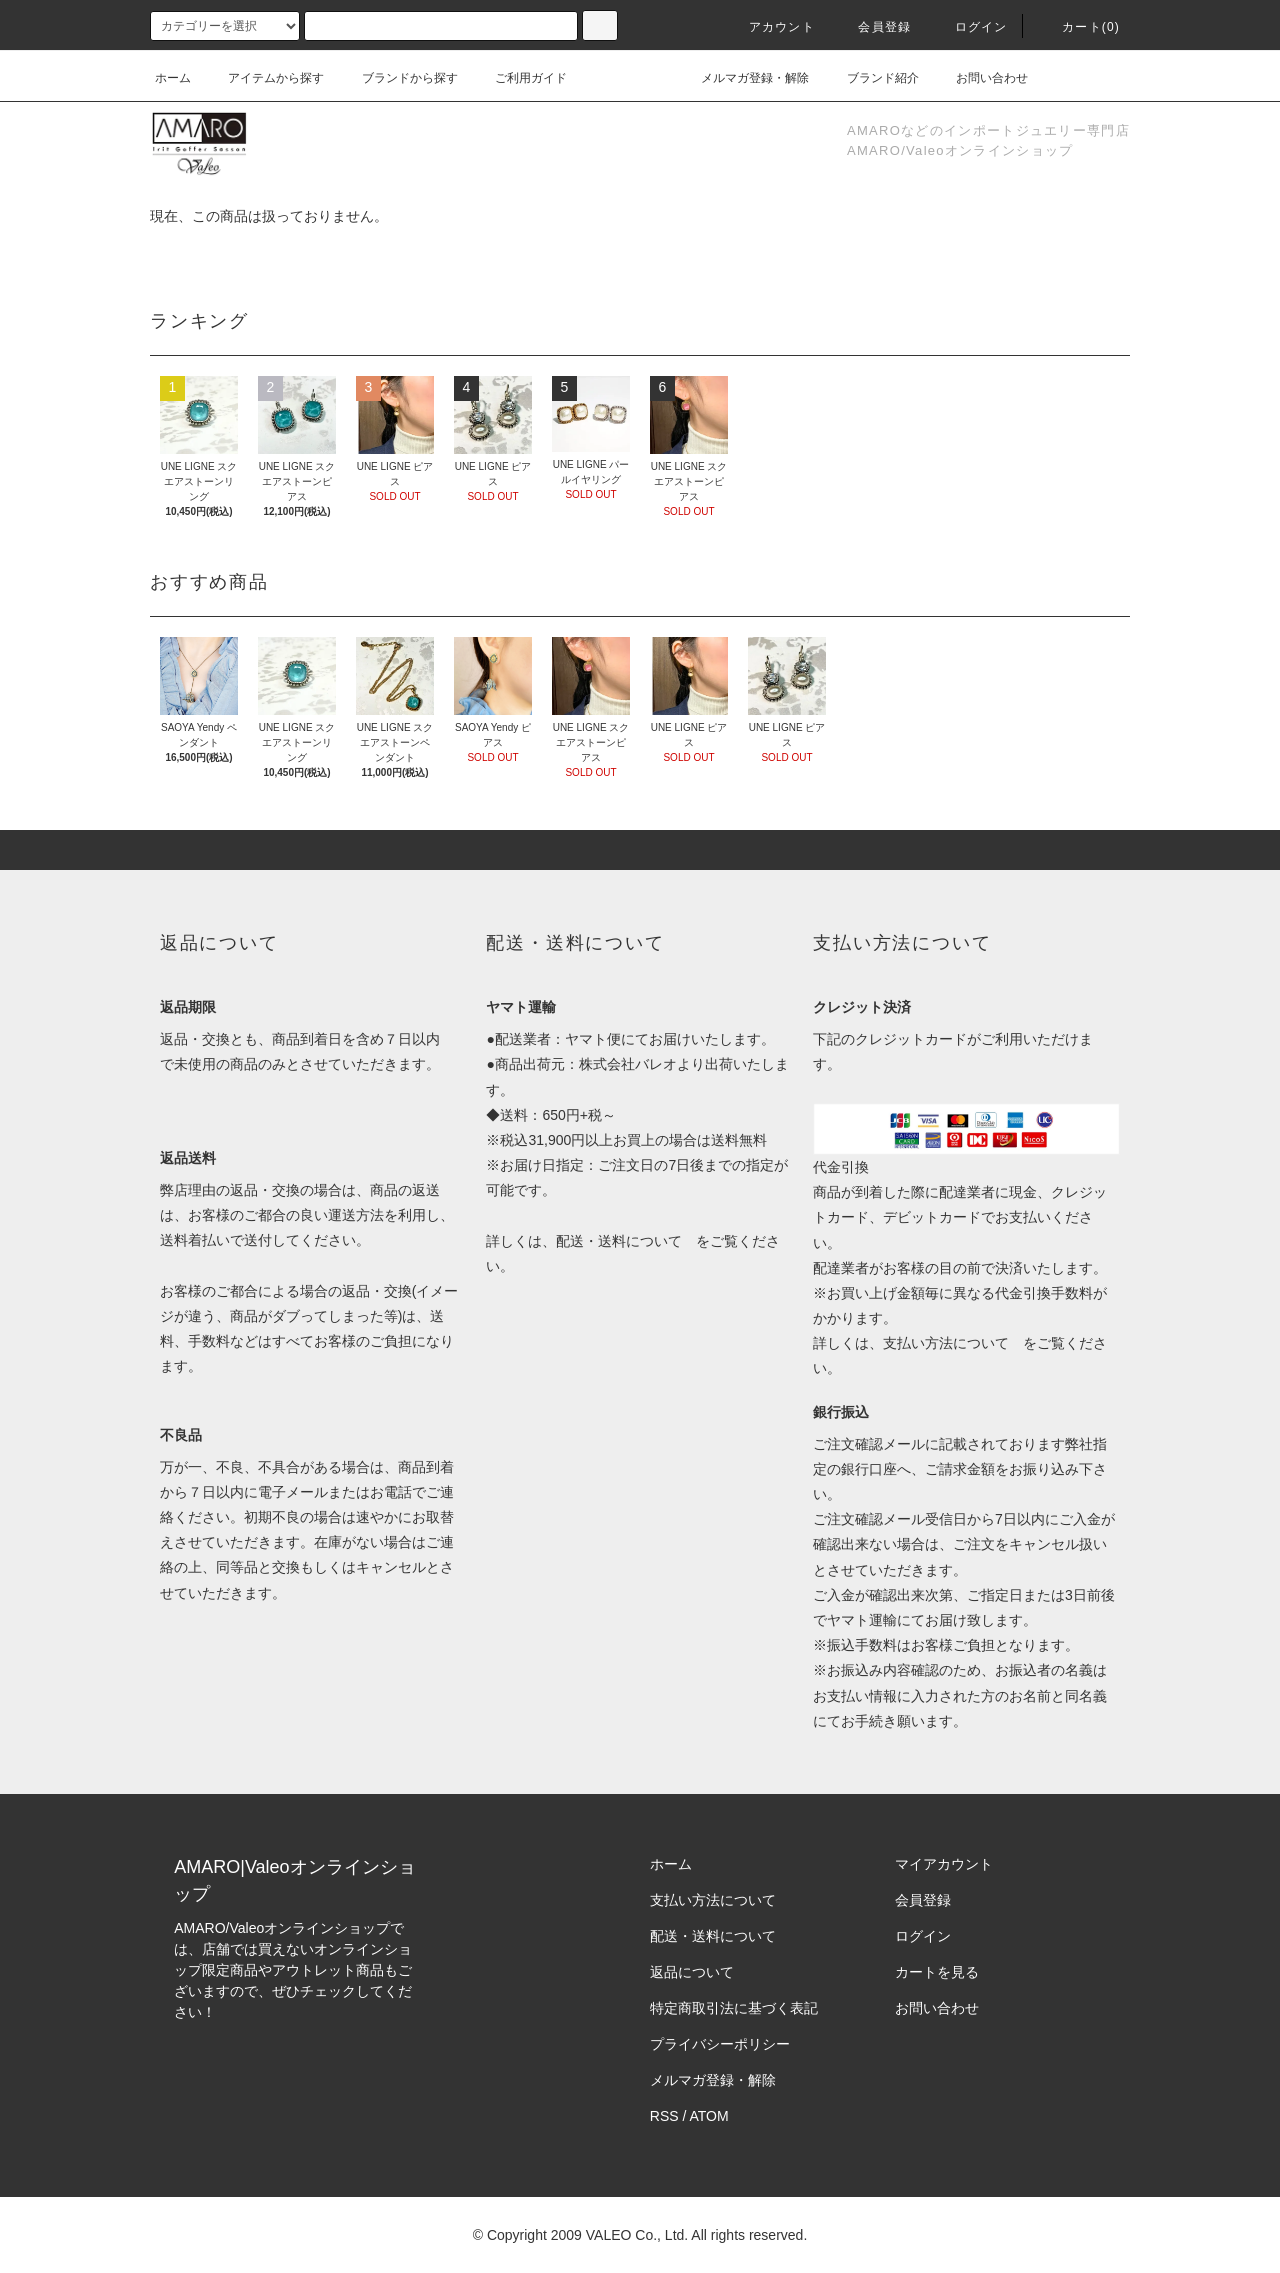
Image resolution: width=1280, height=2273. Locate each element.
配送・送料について (619, 1241)
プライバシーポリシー (720, 2044)
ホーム (173, 78)
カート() (1079, 27)
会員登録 (872, 27)
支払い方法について (946, 1343)
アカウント (770, 27)
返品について (692, 1972)
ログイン (969, 27)
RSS (664, 2116)
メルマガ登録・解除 (743, 78)
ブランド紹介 (871, 78)
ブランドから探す (398, 78)
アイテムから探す (264, 78)
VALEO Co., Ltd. (637, 2235)
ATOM (709, 2116)
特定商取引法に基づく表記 (734, 2008)
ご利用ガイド (519, 78)
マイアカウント (944, 1864)
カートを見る (937, 1972)
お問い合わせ (980, 78)
